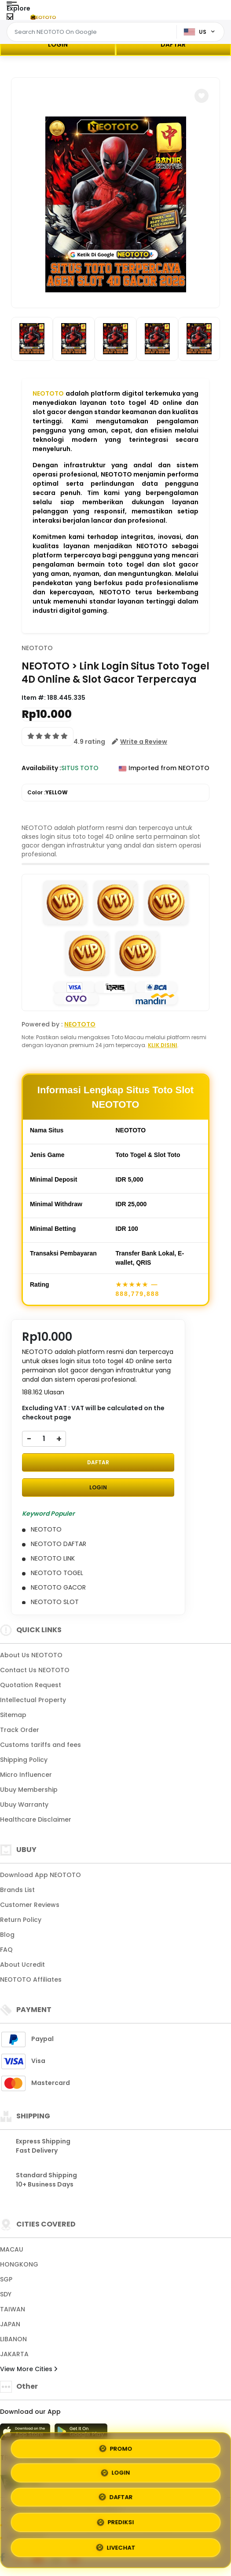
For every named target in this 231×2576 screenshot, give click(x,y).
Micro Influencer (26, 1774)
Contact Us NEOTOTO (35, 1670)
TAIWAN (12, 2309)
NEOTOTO (48, 393)
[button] (201, 96)
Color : (47, 793)
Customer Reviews (29, 1904)
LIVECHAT (115, 2547)
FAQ (6, 1949)
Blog (7, 1934)
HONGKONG (19, 2264)
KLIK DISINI (162, 1045)
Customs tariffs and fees (40, 1744)
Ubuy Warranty (24, 1804)
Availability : (41, 768)
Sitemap (13, 1714)
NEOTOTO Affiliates (31, 1979)
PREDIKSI (115, 2522)
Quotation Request (30, 1685)
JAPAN (10, 2324)
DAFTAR (173, 44)
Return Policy (20, 1919)
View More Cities (28, 2369)
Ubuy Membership (29, 1789)
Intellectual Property (33, 1700)
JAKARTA (14, 2354)
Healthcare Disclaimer (35, 1819)
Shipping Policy (24, 1759)
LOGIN (58, 44)
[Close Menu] (10, 18)
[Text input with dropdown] (93, 32)
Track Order (19, 1729)
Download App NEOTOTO (40, 1874)
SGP (6, 2279)
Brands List (17, 1889)
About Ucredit (22, 1964)
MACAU (11, 2249)
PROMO (115, 2447)
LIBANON (13, 2339)
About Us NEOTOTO (31, 1655)
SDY (5, 2294)
